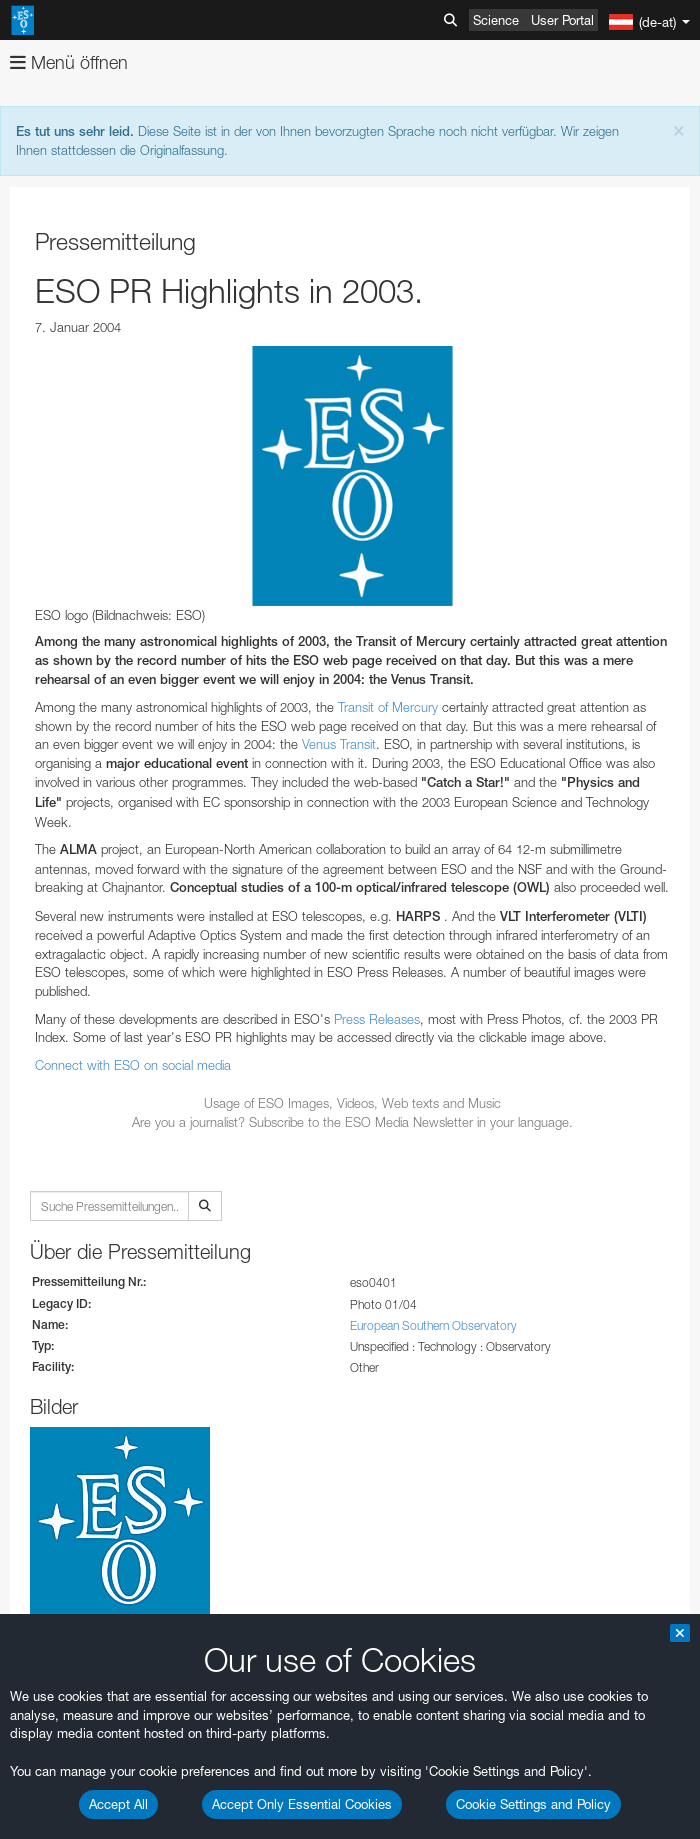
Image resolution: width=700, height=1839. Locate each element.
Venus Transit (339, 744)
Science (496, 20)
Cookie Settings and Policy (533, 1804)
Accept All (118, 1804)
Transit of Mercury (388, 707)
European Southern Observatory (433, 1325)
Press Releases (377, 1019)
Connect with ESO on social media (133, 1065)
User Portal (562, 20)
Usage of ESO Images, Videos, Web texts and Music (352, 1103)
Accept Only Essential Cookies (302, 1804)
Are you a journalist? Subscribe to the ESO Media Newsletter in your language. (352, 1122)
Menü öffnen (69, 62)
